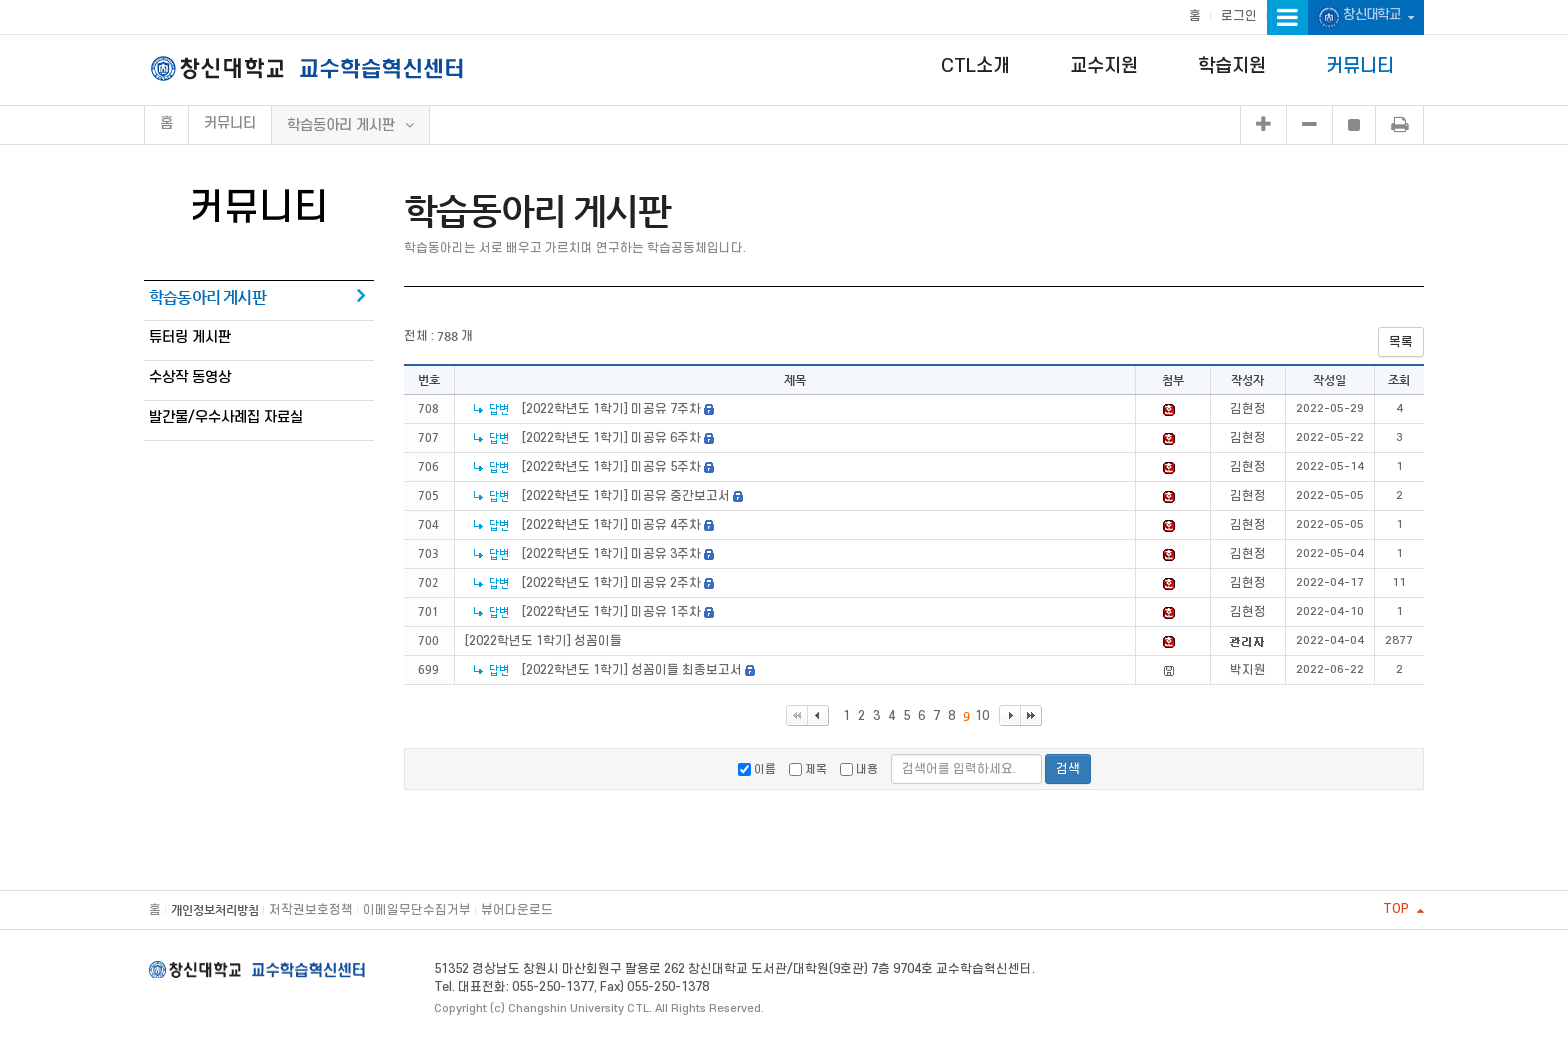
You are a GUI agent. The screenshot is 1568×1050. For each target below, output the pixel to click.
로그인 (1239, 16)
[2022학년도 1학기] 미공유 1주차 (611, 612)
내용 (859, 769)
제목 (808, 769)
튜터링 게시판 (190, 337)
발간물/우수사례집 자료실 (226, 417)
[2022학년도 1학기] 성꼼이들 (543, 641)
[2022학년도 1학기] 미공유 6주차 (611, 438)
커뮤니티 (1360, 66)
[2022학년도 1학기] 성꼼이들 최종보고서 (633, 670)
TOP (1403, 909)
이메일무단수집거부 (417, 910)
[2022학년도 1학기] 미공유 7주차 (611, 409)
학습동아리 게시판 (207, 297)
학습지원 (1232, 66)
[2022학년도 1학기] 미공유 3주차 (611, 554)
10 (982, 716)
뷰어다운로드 (517, 910)
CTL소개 (975, 66)
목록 (1401, 342)
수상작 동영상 (190, 377)
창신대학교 (1366, 17)
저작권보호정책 (311, 910)
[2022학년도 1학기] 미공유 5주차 (611, 467)
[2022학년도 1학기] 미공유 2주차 (611, 583)
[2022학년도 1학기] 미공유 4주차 (611, 525)
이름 (757, 769)
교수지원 (1104, 66)
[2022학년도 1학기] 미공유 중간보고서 (626, 496)
